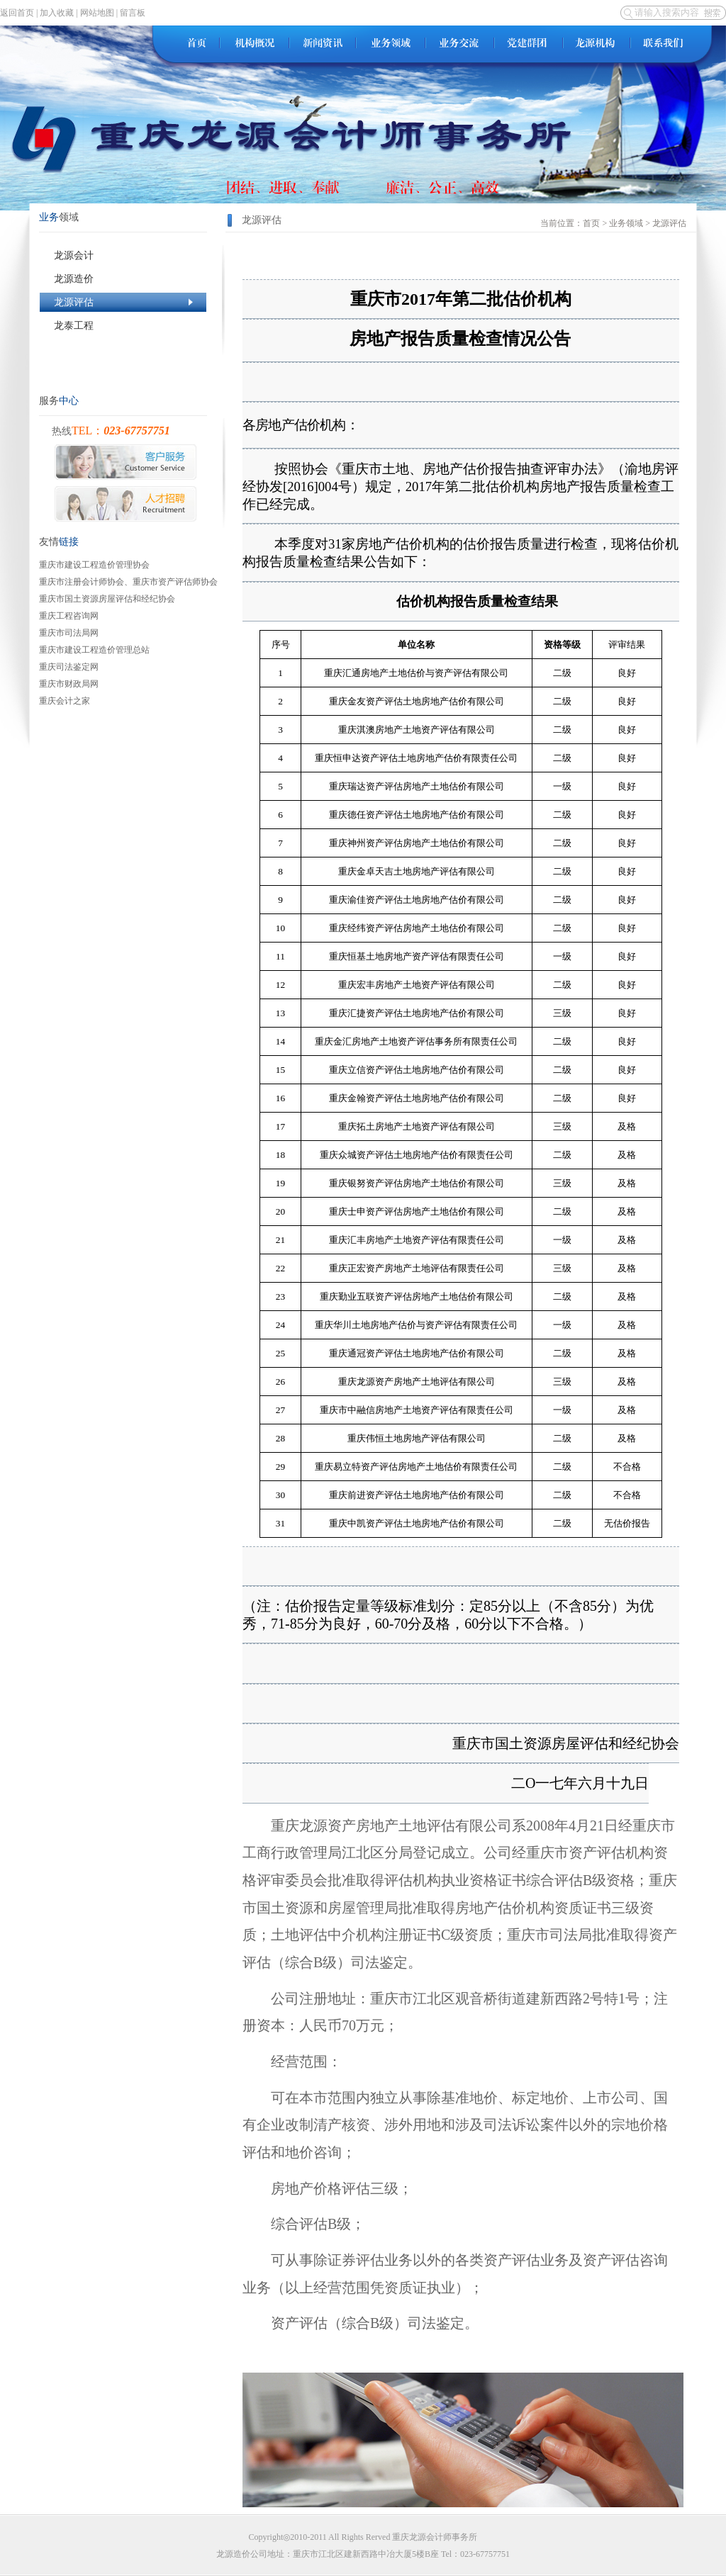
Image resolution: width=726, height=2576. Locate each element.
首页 (591, 223)
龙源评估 (123, 302)
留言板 (132, 13)
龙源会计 (123, 255)
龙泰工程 (123, 325)
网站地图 (97, 13)
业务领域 (626, 223)
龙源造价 (123, 279)
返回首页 (17, 13)
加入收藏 (57, 13)
